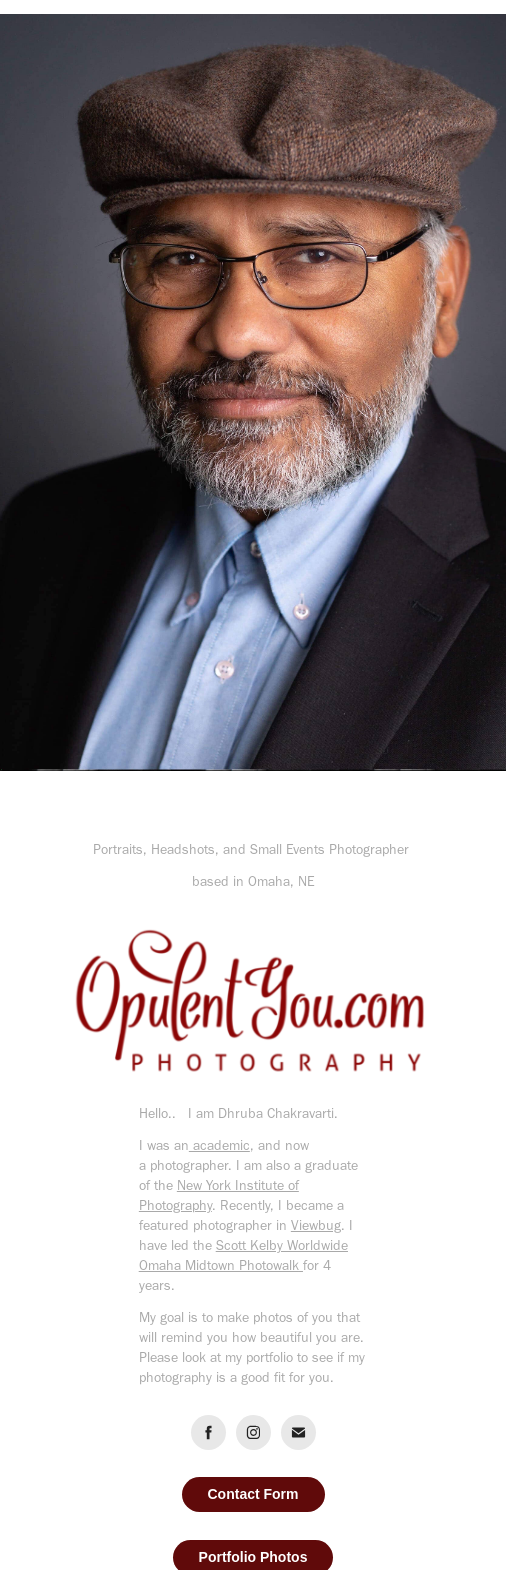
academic (219, 1145)
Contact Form (253, 1494)
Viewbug (316, 1225)
